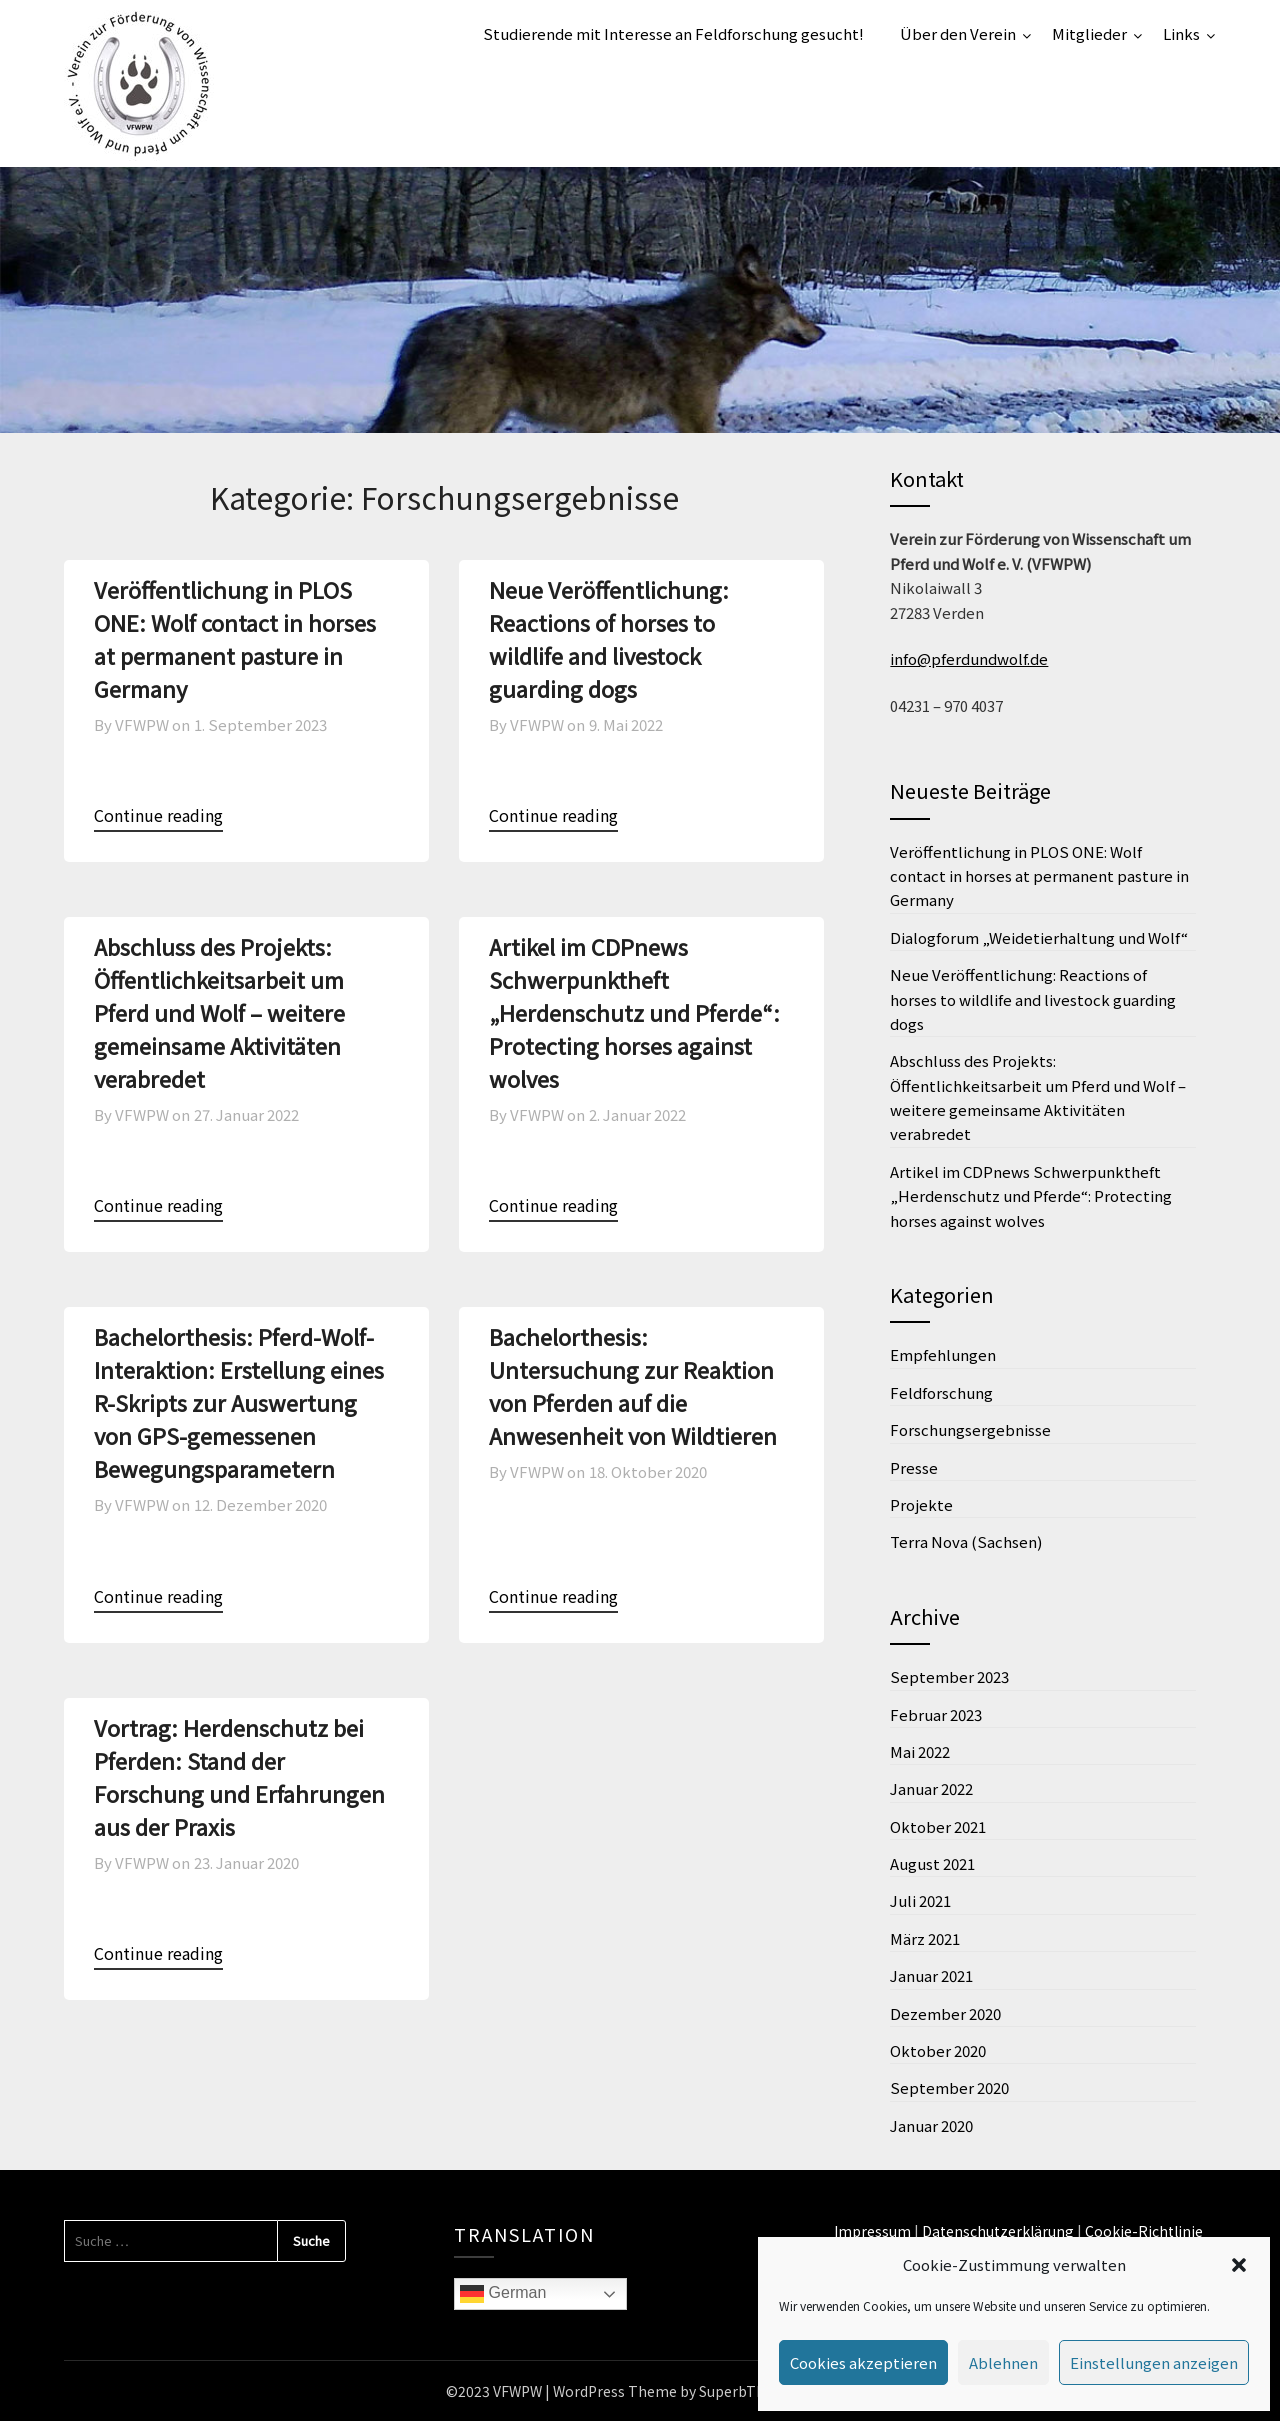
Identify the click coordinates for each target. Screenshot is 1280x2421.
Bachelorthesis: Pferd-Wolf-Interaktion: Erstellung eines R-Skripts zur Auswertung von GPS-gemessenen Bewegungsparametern (239, 1402)
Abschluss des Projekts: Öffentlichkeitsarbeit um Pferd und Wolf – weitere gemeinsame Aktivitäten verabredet (219, 1012)
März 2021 (925, 1938)
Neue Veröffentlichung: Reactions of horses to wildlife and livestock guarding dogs (609, 638)
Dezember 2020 (945, 2013)
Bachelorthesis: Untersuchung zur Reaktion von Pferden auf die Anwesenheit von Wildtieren (633, 1385)
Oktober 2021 (938, 1826)
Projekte (921, 1504)
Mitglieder (1089, 33)
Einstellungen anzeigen (1154, 2362)
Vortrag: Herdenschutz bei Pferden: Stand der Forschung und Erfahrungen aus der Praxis (239, 1776)
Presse (914, 1467)
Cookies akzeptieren (863, 2362)
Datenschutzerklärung (998, 2231)
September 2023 (949, 1676)
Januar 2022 (931, 1788)
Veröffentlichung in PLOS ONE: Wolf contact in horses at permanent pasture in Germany (235, 638)
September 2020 (949, 2087)
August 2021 (932, 1863)
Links (1181, 33)
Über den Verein (958, 33)
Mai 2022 (920, 1751)
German (503, 2294)
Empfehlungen (943, 1354)
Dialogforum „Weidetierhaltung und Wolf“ (1039, 937)
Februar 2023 (936, 1714)
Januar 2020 (931, 2125)
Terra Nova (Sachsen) (966, 1541)
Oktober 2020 (938, 2050)
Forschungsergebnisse (970, 1429)
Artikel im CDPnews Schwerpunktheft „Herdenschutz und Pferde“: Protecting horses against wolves (634, 1012)
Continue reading (158, 815)
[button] (1239, 2265)
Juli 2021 (920, 1900)
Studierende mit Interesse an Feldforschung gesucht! (673, 33)
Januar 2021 (931, 1975)
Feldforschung (941, 1392)
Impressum (872, 2231)
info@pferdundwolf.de (969, 658)
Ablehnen (1003, 2362)
